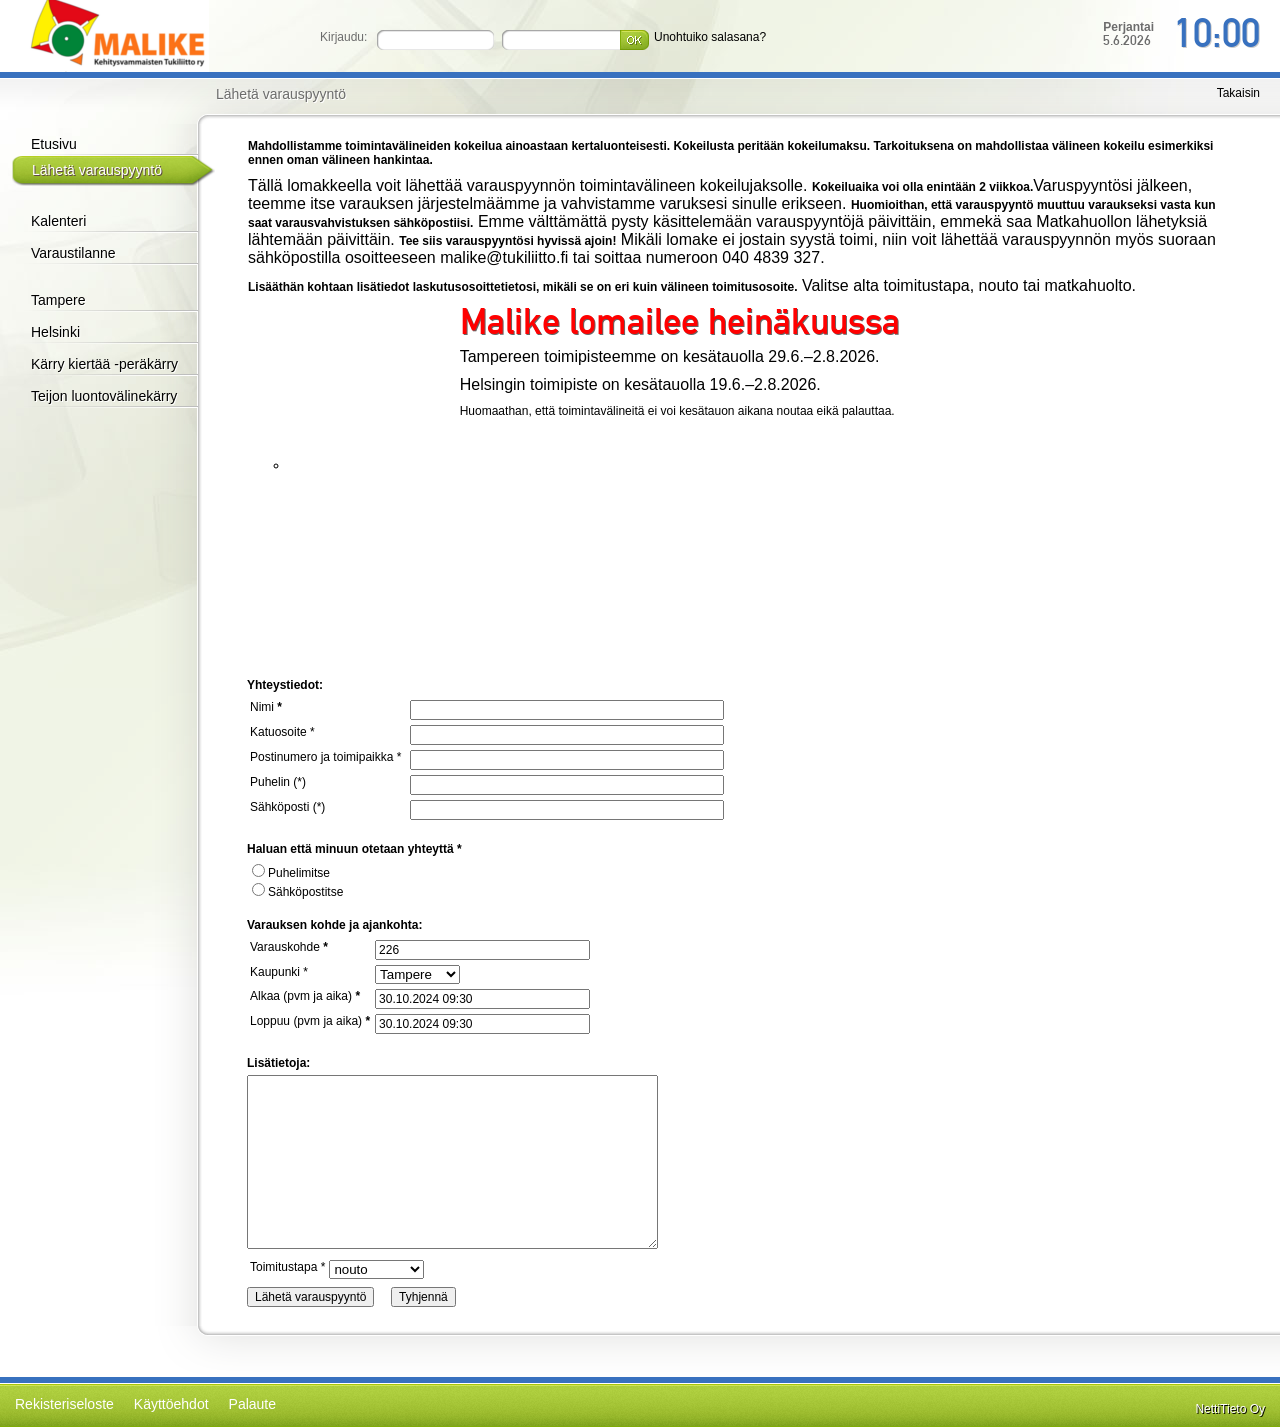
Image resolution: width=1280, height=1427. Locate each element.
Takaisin (1238, 93)
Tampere (58, 300)
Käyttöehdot (171, 1404)
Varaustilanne (73, 253)
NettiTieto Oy (1230, 1409)
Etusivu (54, 144)
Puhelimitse (291, 873)
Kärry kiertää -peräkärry (104, 364)
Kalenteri (58, 221)
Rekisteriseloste (64, 1404)
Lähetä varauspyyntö (97, 170)
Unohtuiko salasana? (710, 37)
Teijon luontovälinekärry (104, 396)
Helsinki (55, 332)
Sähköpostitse (297, 892)
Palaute (252, 1404)
